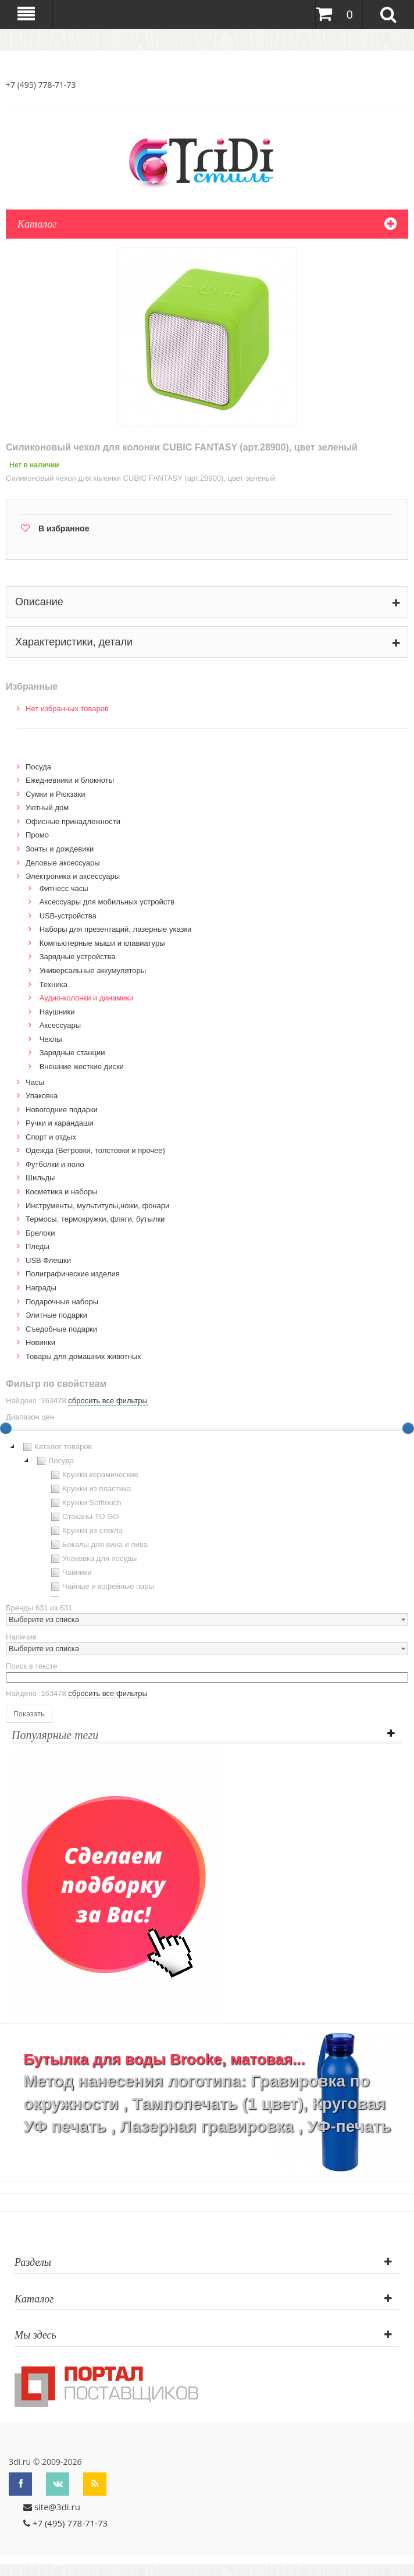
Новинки (40, 1342)
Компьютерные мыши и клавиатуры (102, 943)
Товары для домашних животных (83, 1356)
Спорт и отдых (51, 1137)
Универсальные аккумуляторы (93, 970)
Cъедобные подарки (61, 1329)
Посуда (38, 766)
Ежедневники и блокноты (70, 780)
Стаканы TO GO (83, 1517)
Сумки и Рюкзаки (55, 794)
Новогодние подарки (62, 1109)
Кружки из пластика (89, 1489)
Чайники (70, 1573)
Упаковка (42, 1095)
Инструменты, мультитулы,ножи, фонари (97, 1205)
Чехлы (51, 1039)
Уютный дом (47, 807)
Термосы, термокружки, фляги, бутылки (95, 1219)
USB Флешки (48, 1260)
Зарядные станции (72, 1052)
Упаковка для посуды (92, 1559)
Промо (37, 835)
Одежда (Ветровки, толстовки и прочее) (95, 1150)
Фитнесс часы (64, 888)
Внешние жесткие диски (82, 1066)
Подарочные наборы (62, 1301)
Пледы (37, 1246)
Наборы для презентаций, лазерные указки (116, 929)
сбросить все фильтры (107, 1400)
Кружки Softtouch (85, 1503)
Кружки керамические (93, 1475)
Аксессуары (60, 1025)
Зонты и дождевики (60, 849)
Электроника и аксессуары (73, 876)
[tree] (207, 1518)
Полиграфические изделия (73, 1273)
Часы (35, 1082)
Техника (53, 984)
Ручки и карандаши (60, 1123)
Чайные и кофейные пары (101, 1587)
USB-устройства (68, 915)
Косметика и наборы (62, 1191)
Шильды (40, 1177)
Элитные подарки (56, 1315)
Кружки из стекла (85, 1531)
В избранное (63, 528)
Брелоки (40, 1233)
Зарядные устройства (78, 956)
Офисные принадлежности (73, 821)
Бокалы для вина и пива (98, 1545)
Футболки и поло (55, 1164)
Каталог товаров (56, 1447)
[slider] (408, 1428)
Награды (41, 1287)
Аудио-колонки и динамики (87, 998)
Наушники (57, 1011)
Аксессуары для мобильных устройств (107, 901)
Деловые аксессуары (63, 862)
